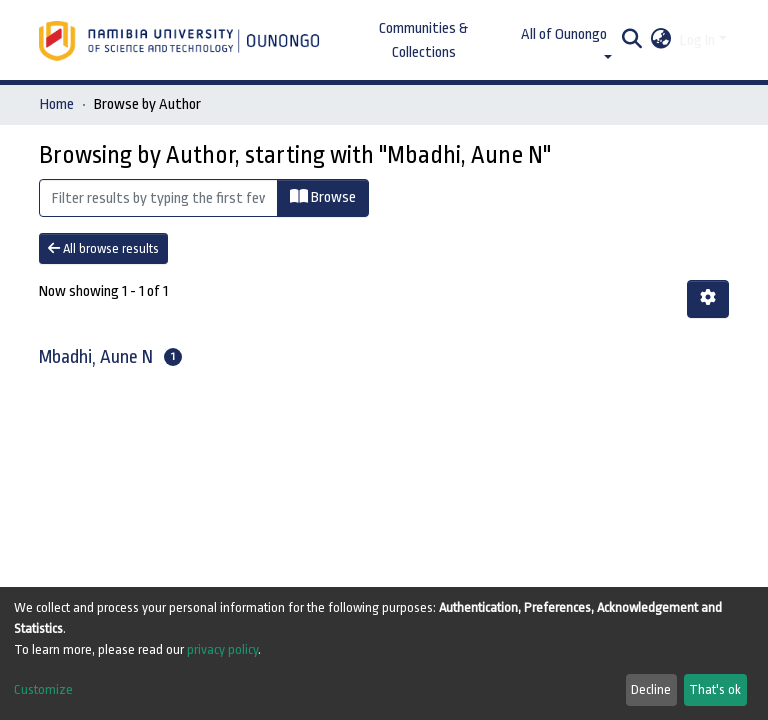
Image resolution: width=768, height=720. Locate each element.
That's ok (715, 689)
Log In (697, 40)
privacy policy (222, 649)
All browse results (103, 248)
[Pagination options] (708, 299)
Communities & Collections (423, 40)
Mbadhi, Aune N (96, 357)
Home (57, 104)
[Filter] (158, 198)
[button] (661, 41)
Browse (323, 197)
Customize (43, 689)
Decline (651, 689)
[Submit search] (632, 41)
